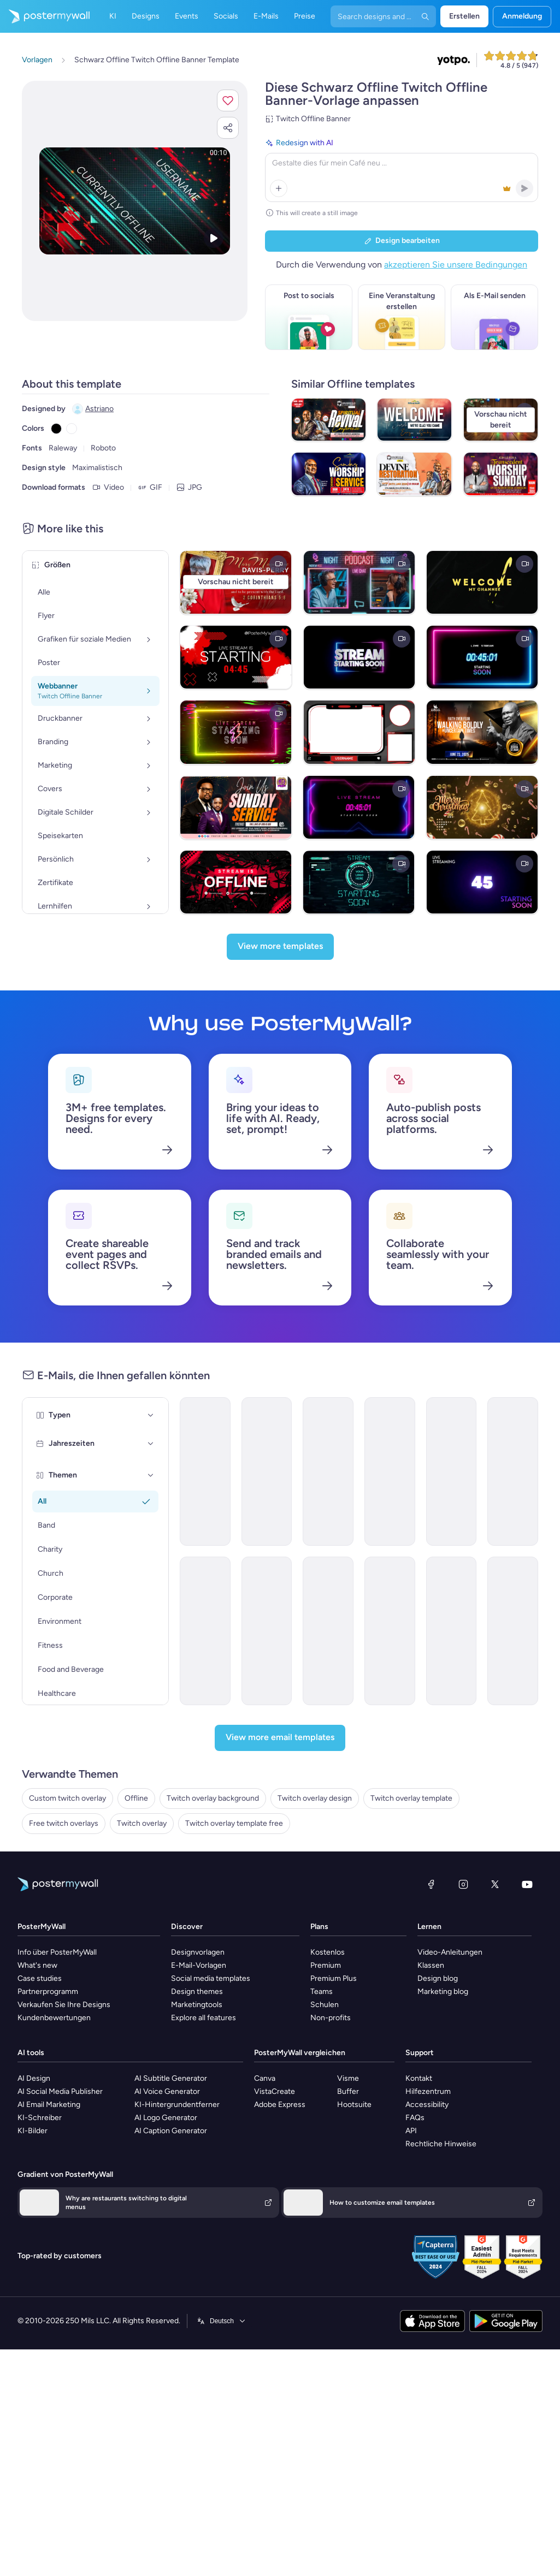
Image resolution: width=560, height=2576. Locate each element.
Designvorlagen (198, 1952)
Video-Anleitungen (449, 1952)
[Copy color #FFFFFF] (71, 428)
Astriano (99, 408)
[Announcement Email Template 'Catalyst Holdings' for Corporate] (205, 1471)
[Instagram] (463, 1884)
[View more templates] (280, 947)
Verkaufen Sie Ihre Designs (63, 2004)
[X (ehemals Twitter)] (495, 1884)
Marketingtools (196, 2004)
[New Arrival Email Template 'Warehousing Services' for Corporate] (328, 1471)
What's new (37, 1965)
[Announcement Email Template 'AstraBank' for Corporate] (389, 1631)
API (411, 2130)
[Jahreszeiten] (150, 1443)
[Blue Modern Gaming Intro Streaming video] (358, 882)
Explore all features (203, 2017)
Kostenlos (327, 1952)
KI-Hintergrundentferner (177, 2104)
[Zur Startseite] (45, 16)
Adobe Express (279, 2104)
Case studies (39, 1978)
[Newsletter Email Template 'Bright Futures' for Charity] (266, 1471)
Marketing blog (442, 1991)
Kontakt (418, 2078)
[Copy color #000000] (56, 428)
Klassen (430, 1965)
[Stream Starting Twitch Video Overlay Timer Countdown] (235, 657)
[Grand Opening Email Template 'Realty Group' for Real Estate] (389, 1471)
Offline (136, 1798)
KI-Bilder (32, 2130)
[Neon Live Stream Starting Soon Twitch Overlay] (235, 732)
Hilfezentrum (428, 2091)
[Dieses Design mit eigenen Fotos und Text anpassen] (134, 200)
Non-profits (330, 2017)
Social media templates (210, 1978)
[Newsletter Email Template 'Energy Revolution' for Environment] (512, 1471)
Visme (348, 2078)
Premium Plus (333, 1978)
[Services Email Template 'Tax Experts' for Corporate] (328, 1631)
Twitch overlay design (315, 1798)
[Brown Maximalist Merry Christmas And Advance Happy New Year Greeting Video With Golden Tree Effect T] (482, 807)
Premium (325, 1965)
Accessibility (427, 2104)
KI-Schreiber (39, 2117)
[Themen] (150, 1475)
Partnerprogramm (47, 1991)
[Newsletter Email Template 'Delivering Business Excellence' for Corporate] (451, 1471)
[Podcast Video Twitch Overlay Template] (359, 582)
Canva (264, 2078)
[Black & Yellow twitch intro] (482, 582)
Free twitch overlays (63, 1823)
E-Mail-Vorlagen (198, 1965)
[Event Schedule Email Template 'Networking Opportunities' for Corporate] (512, 1631)
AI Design (33, 2078)
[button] (228, 100)
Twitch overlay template (411, 1798)
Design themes (197, 1991)
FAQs (415, 2117)
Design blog (437, 1978)
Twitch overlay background (213, 1798)
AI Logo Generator (165, 2117)
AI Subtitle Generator (170, 2078)
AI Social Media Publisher (60, 2091)
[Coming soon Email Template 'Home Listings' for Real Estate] (451, 1631)
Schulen (324, 2004)
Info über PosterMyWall (57, 1952)
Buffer (348, 2091)
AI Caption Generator (170, 2130)
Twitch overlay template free (234, 1823)
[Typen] (150, 1415)
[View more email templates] (280, 1738)
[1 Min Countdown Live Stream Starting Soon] (482, 657)
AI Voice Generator (167, 2091)
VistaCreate (274, 2091)
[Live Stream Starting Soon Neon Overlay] (359, 657)
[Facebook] (431, 1884)
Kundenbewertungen (54, 2017)
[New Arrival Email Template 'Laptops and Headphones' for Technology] (266, 1631)
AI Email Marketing (48, 2104)
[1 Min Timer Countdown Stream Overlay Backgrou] (358, 807)
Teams (321, 1991)
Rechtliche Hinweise (440, 2143)
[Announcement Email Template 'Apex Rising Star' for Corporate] (205, 1631)
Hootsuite (354, 2104)
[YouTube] (527, 1884)
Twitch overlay (142, 1823)
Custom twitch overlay (67, 1798)
